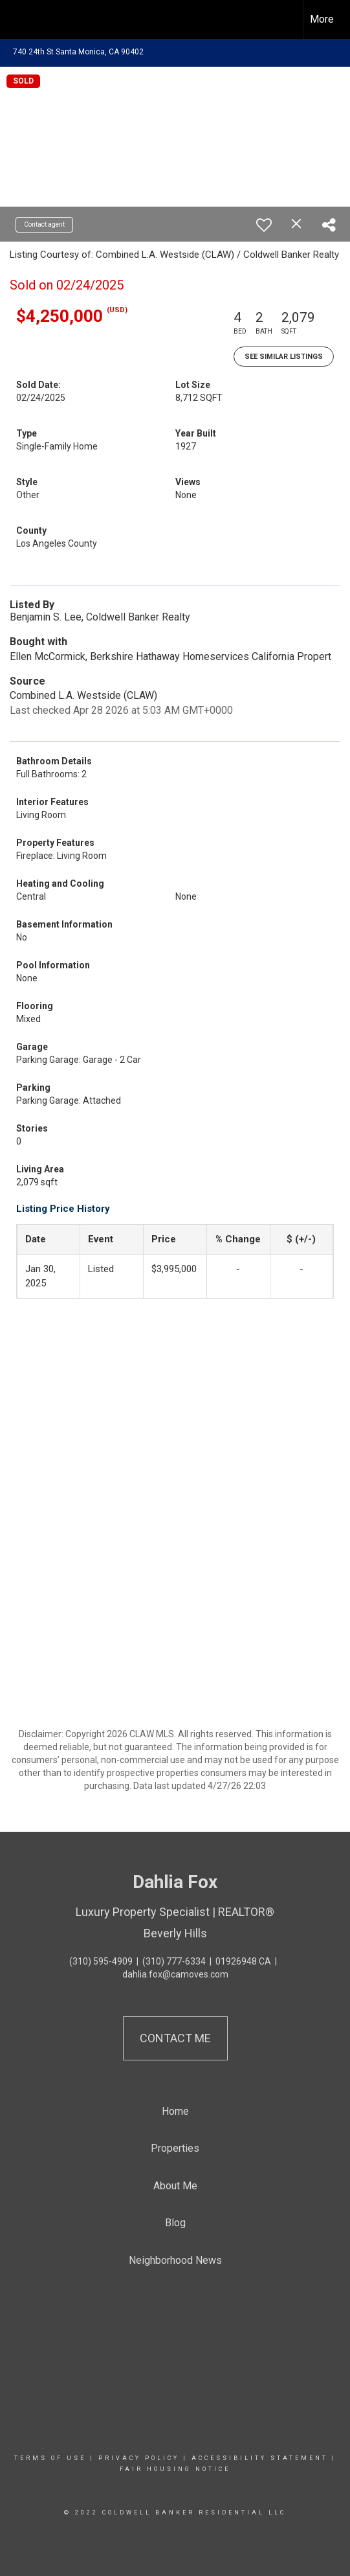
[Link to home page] (21, 19)
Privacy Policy (138, 2458)
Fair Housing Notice (175, 2469)
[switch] (264, 225)
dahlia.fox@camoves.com (175, 1974)
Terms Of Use (50, 2458)
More (322, 19)
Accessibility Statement (259, 2458)
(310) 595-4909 (101, 1961)
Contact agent (44, 224)
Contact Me (175, 2038)
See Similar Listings (284, 356)
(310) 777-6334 (174, 1961)
